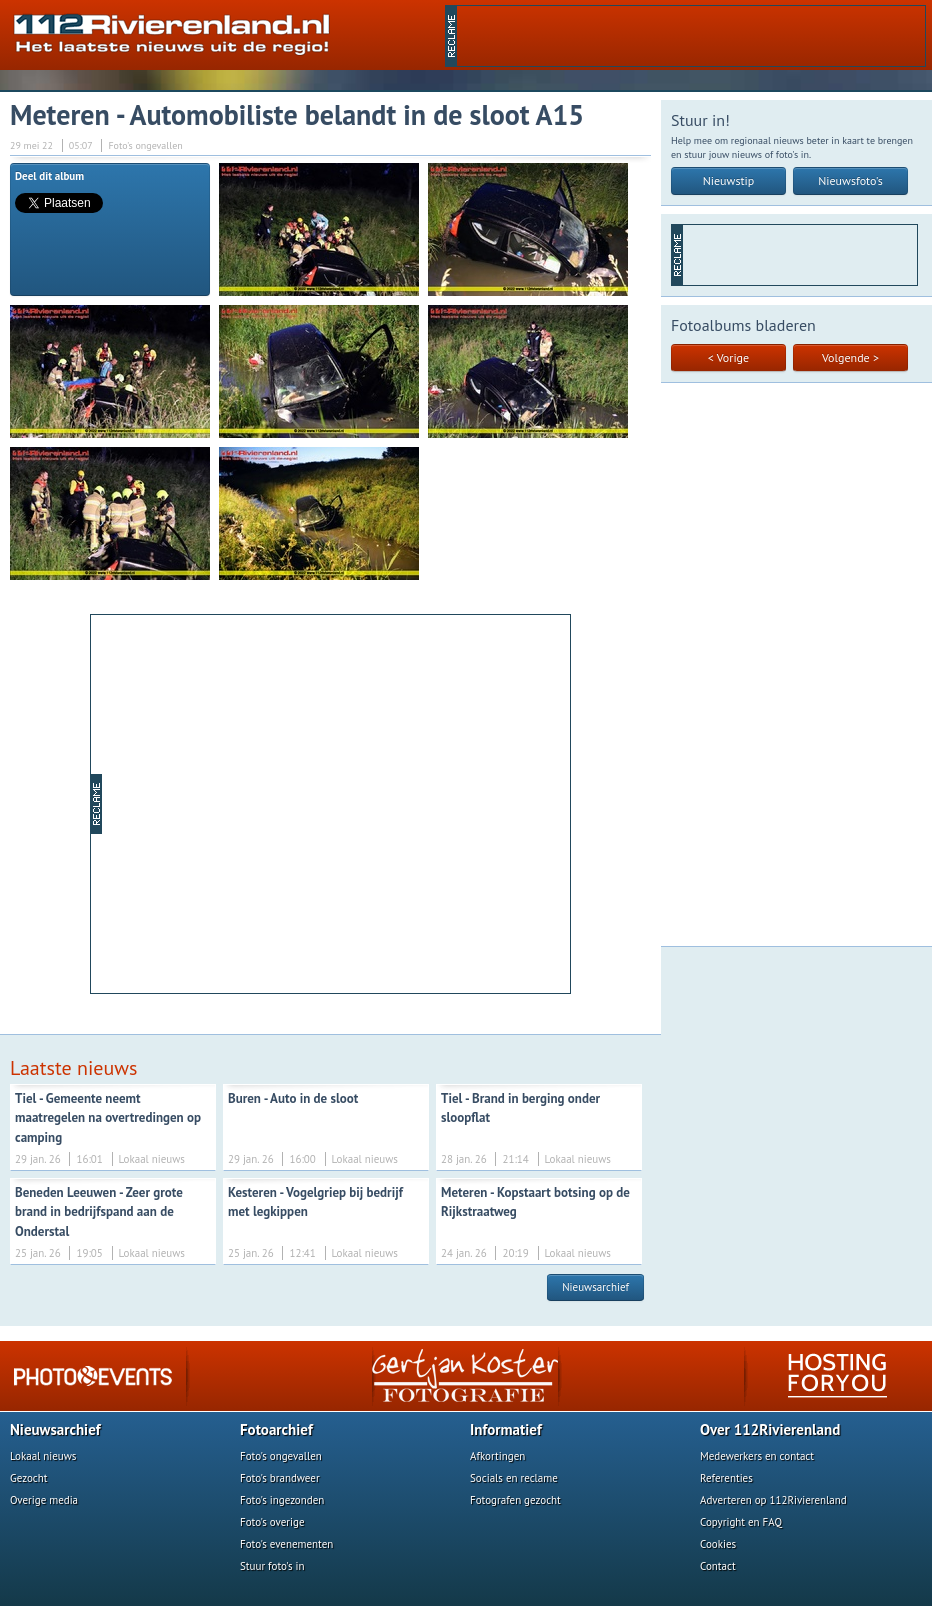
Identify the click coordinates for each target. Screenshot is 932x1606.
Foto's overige (272, 1522)
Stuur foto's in (272, 1566)
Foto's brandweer (280, 1478)
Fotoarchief (276, 1429)
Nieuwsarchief (595, 1287)
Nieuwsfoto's (850, 180)
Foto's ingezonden (282, 1500)
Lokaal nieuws (43, 1456)
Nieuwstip (729, 180)
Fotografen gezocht (515, 1500)
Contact (718, 1566)
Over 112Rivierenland (770, 1429)
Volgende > (850, 357)
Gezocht (29, 1478)
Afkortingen (497, 1456)
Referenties (726, 1478)
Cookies (718, 1544)
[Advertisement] (691, 36)
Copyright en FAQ (741, 1522)
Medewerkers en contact (757, 1456)
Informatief (506, 1429)
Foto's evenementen (286, 1544)
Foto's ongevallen (281, 1456)
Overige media (44, 1500)
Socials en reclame (514, 1478)
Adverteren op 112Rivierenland (773, 1500)
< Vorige (728, 357)
